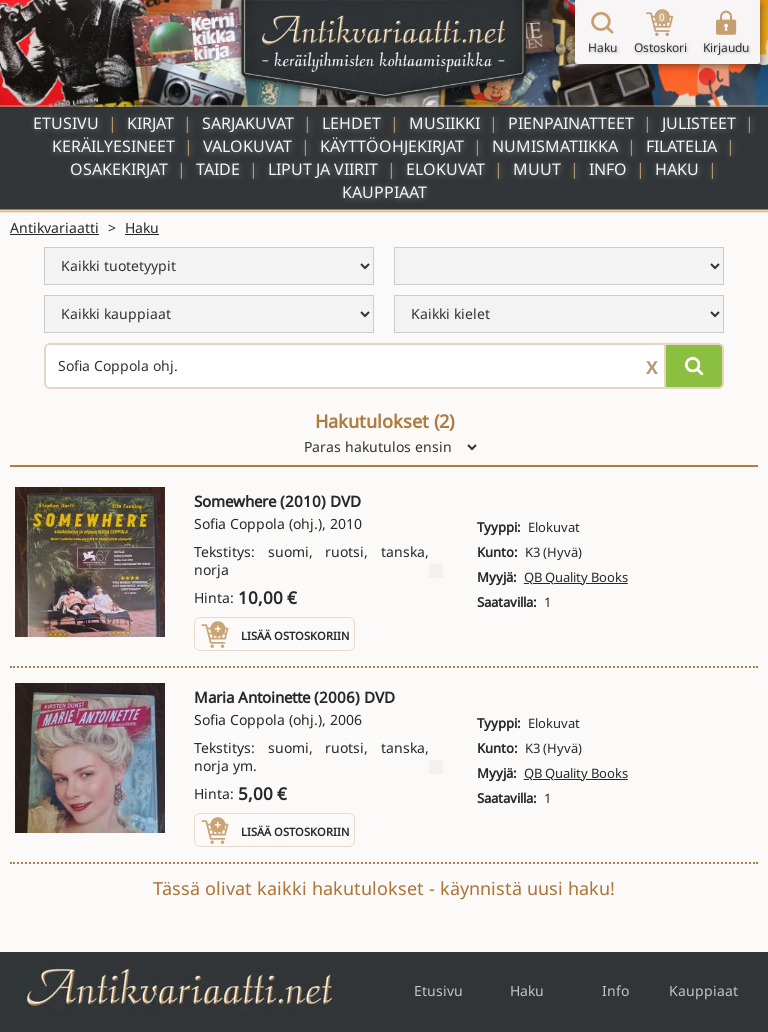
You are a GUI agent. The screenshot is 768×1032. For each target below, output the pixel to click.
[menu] (209, 266)
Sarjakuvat (248, 123)
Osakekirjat (119, 169)
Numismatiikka (555, 146)
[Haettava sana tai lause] (384, 366)
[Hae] (694, 366)
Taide (218, 169)
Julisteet (699, 123)
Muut (537, 169)
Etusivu (66, 123)
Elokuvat (445, 169)
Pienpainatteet (571, 123)
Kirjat (150, 123)
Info (608, 169)
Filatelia (681, 146)
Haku (677, 169)
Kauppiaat (384, 192)
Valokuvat (247, 146)
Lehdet (351, 123)
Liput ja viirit (323, 169)
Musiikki (444, 123)
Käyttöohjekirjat (392, 146)
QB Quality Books (576, 577)
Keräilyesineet (113, 146)
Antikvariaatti (54, 227)
